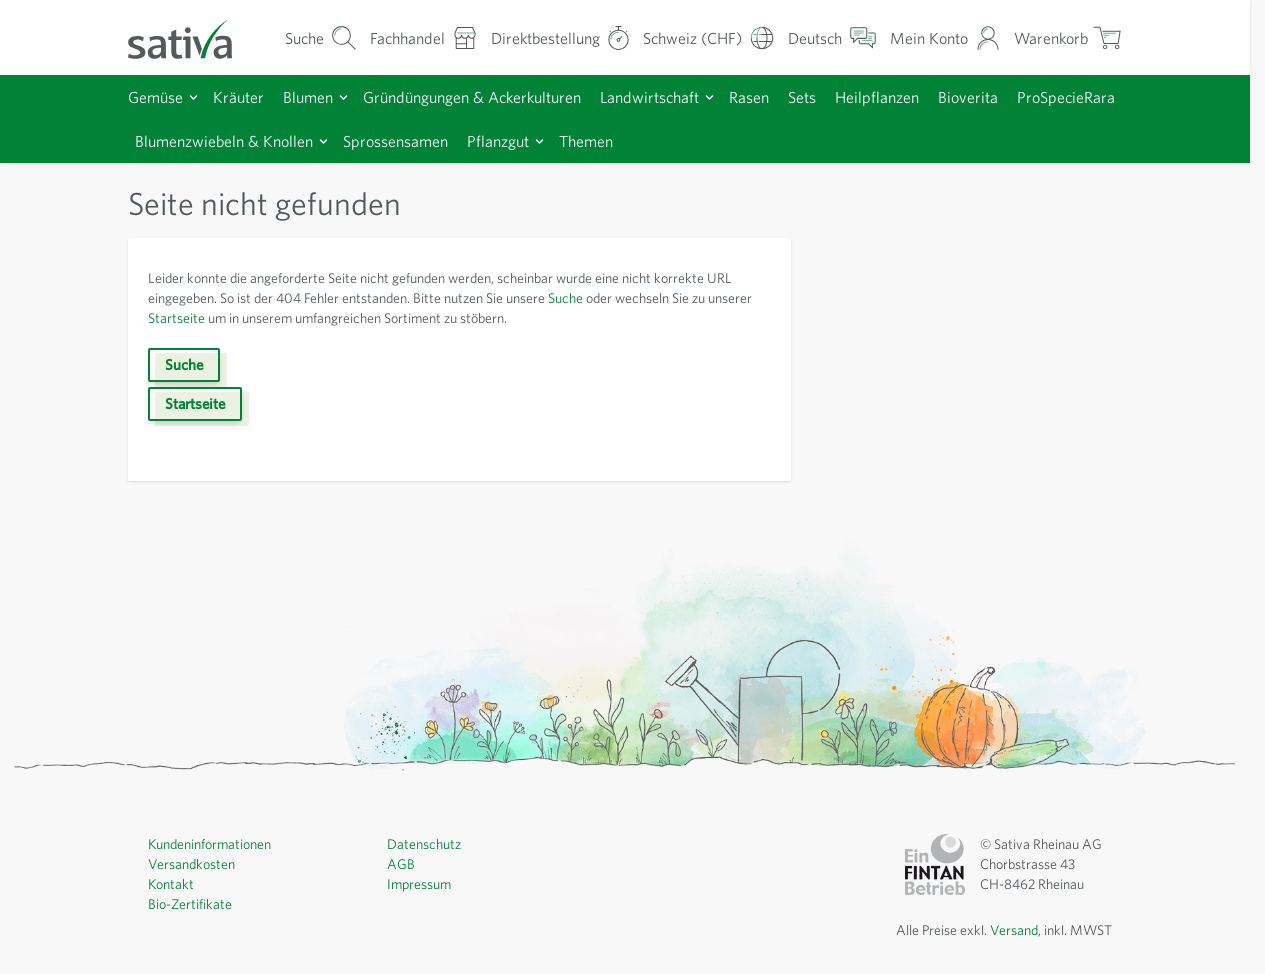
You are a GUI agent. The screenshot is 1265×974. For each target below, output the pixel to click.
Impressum (419, 884)
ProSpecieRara (1066, 97)
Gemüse (155, 97)
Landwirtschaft (649, 97)
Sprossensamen (395, 141)
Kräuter (238, 97)
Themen (586, 141)
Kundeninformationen (209, 844)
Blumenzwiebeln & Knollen (224, 141)
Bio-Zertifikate (190, 904)
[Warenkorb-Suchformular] (321, 37)
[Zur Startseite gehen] (193, 37)
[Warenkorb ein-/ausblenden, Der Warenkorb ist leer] (1068, 37)
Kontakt (171, 884)
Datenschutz (424, 844)
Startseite (176, 318)
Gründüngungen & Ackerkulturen (472, 97)
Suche (565, 298)
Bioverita (968, 97)
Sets (802, 97)
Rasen (749, 97)
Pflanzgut (498, 141)
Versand (1014, 930)
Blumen (308, 97)
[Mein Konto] (945, 37)
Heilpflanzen (877, 97)
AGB (401, 864)
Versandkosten (191, 864)
